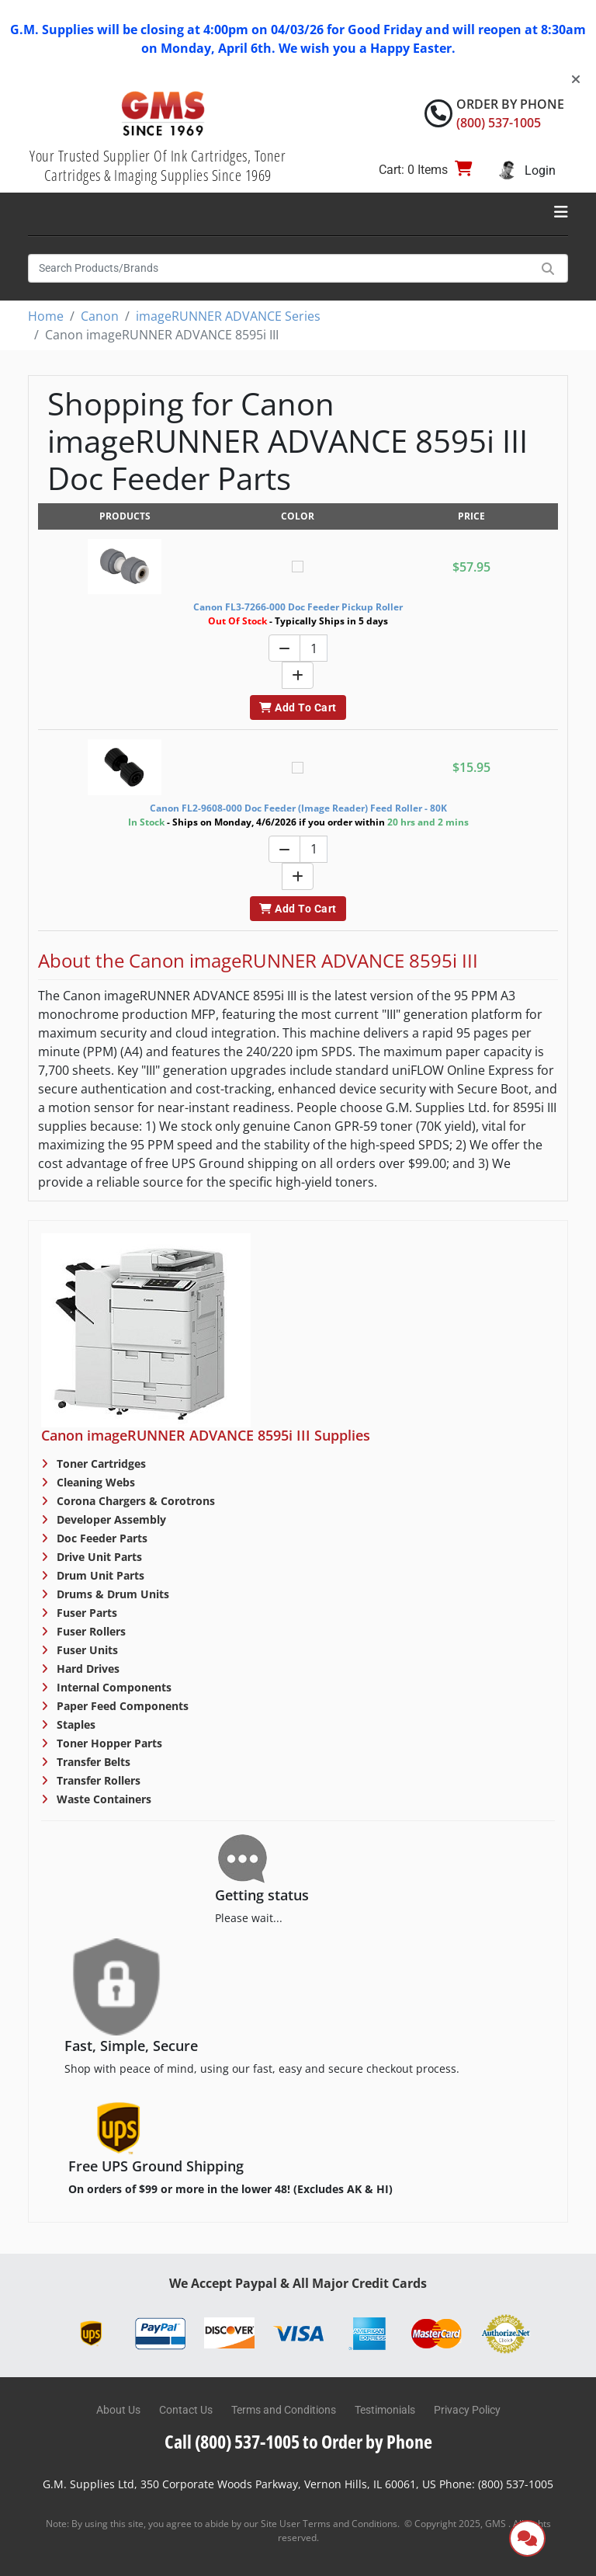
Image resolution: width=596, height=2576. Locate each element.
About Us (118, 2410)
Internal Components (113, 1687)
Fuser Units (86, 1650)
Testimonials (385, 2410)
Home (46, 316)
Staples (74, 1724)
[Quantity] (313, 648)
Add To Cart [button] (297, 707)
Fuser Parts (85, 1612)
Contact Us (186, 2410)
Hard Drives (87, 1668)
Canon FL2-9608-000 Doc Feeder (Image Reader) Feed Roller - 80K (298, 808)
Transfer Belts (92, 1761)
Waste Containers (102, 1799)
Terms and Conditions (283, 2410)
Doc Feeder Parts (100, 1538)
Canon (100, 316)
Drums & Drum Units (111, 1594)
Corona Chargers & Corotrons (134, 1500)
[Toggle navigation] (561, 212)
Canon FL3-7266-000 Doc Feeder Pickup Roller (298, 607)
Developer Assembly (110, 1519)
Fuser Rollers (90, 1631)
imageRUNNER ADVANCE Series (228, 316)
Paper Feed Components (121, 1705)
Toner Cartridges (100, 1463)
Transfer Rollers (97, 1780)
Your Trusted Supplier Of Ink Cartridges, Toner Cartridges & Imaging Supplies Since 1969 (157, 165)
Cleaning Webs (94, 1482)
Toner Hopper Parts (108, 1743)
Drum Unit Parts (99, 1575)
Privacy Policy (467, 2410)
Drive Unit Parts (98, 1556)
